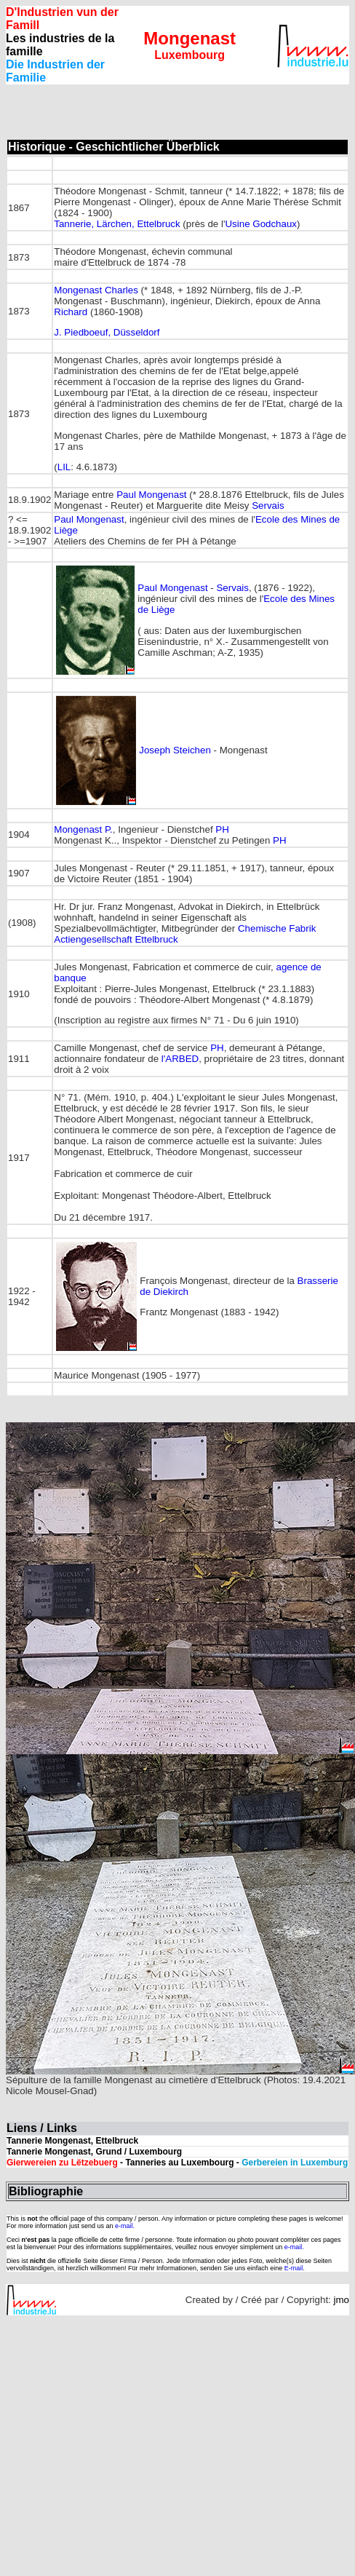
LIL (64, 466)
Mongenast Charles (97, 290)
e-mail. (125, 2226)
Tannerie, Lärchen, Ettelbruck (117, 223)
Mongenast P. (83, 829)
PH (222, 829)
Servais (268, 505)
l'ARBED (180, 1058)
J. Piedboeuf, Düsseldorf (106, 332)
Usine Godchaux (261, 223)
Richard (70, 311)
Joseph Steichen (175, 750)
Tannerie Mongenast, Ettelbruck (72, 2141)
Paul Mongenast (151, 494)
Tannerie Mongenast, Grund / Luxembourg (94, 2152)
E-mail (293, 2268)
